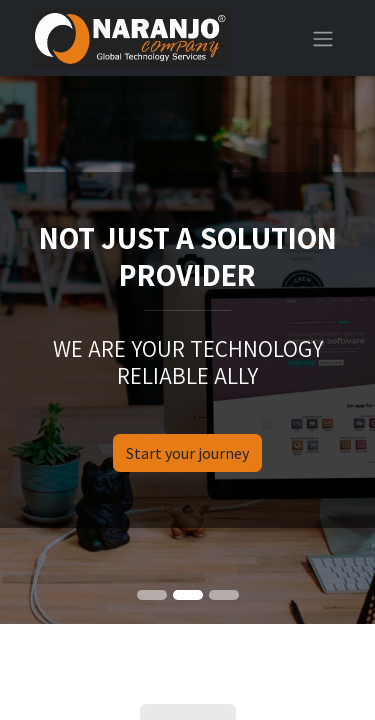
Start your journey (187, 453)
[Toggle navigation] (323, 38)
